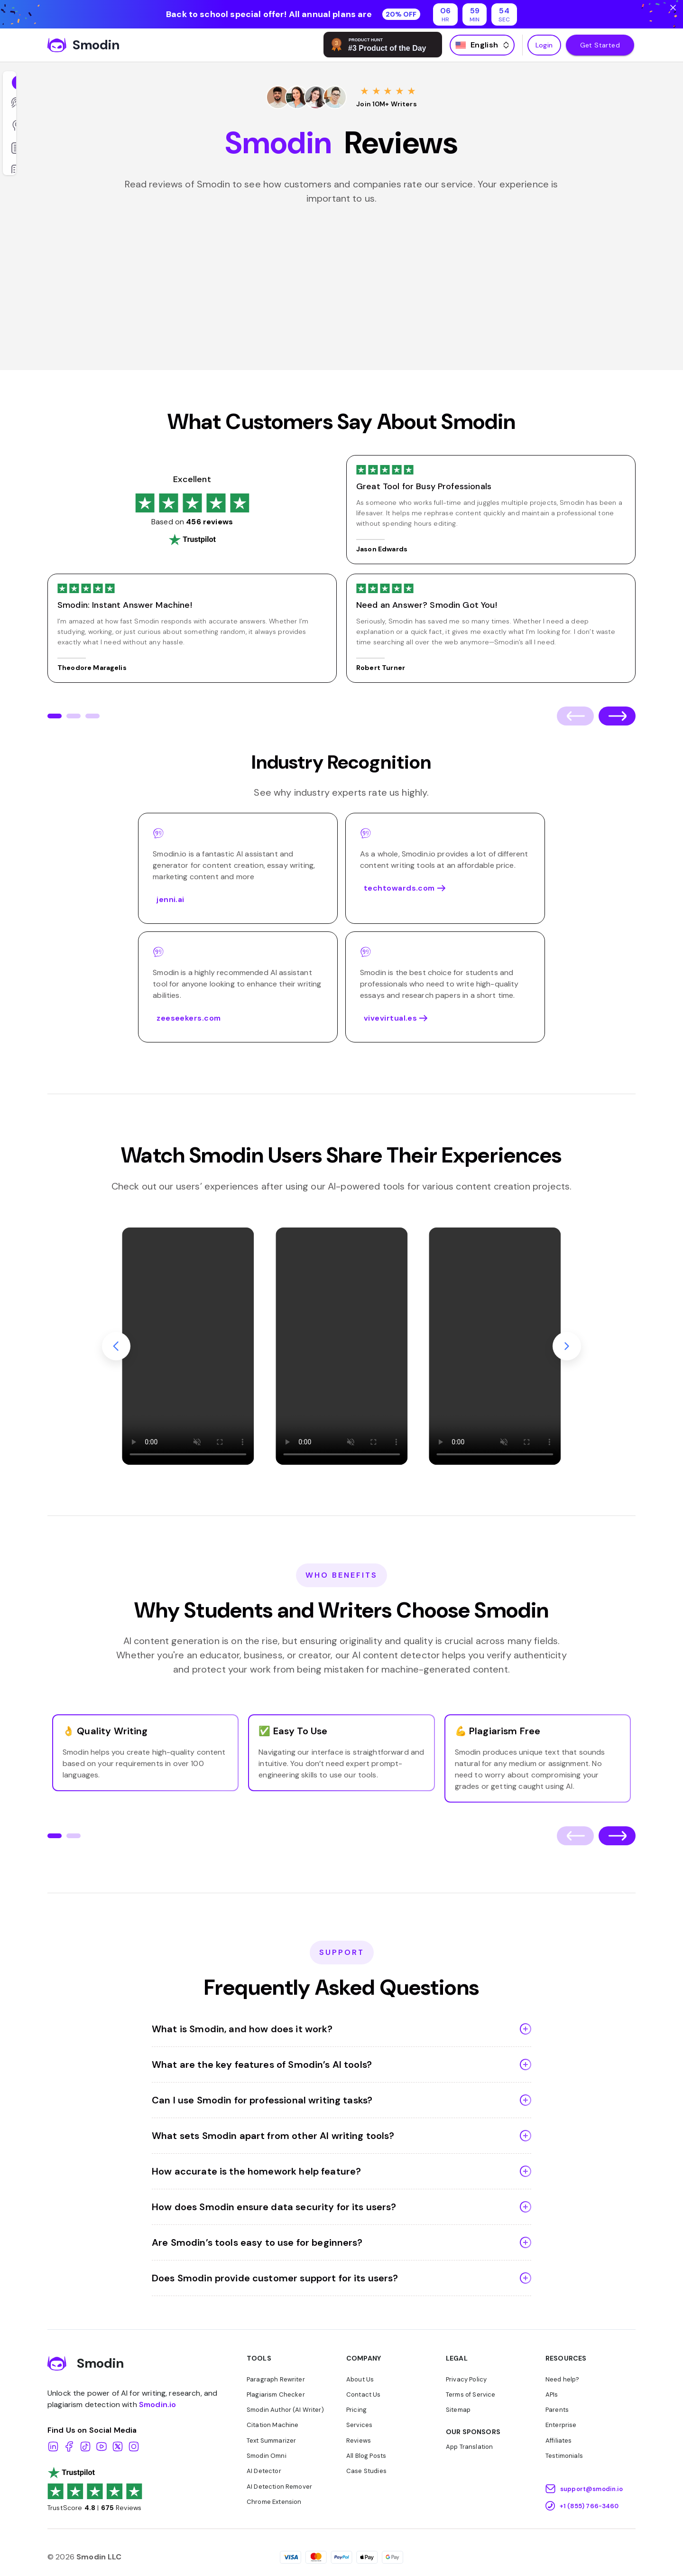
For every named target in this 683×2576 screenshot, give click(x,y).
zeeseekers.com (188, 1018)
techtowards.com (445, 888)
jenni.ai (170, 899)
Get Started (600, 45)
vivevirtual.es (445, 1018)
